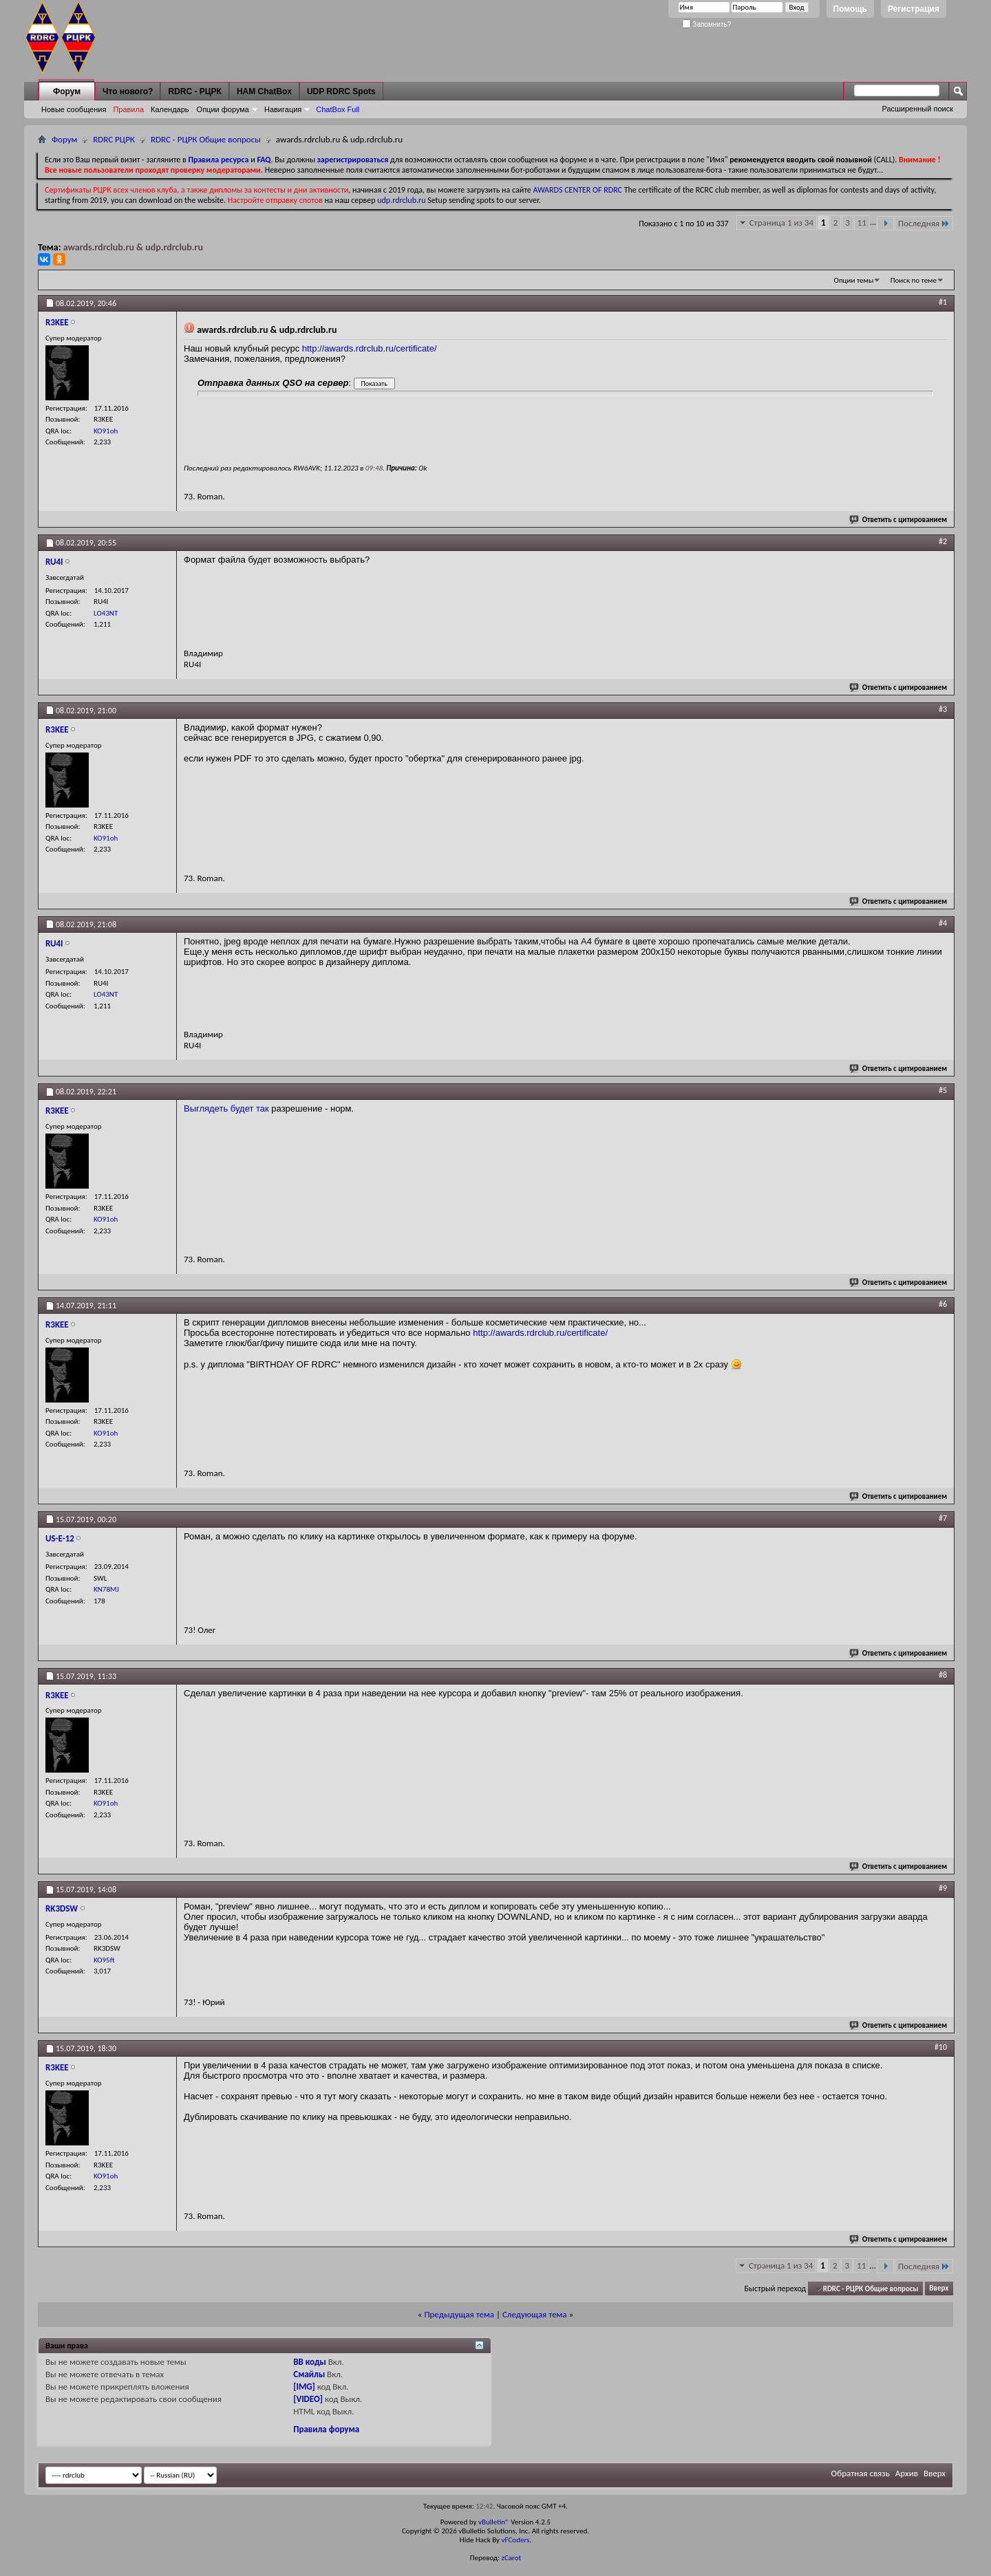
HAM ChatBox (264, 91)
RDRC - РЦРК (194, 91)
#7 (943, 1518)
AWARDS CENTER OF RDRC (577, 190)
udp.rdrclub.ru (401, 200)
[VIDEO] (308, 2399)
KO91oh (106, 430)
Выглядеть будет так (226, 1108)
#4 (943, 923)
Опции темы (854, 280)
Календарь (170, 109)
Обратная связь (860, 2473)
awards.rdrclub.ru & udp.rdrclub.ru (133, 247)
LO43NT (106, 613)
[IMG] (304, 2386)
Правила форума (326, 2429)
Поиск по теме (914, 280)
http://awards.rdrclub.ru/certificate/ (369, 348)
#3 (943, 709)
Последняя (924, 223)
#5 (943, 1090)
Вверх (938, 2288)
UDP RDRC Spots (341, 91)
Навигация (282, 109)
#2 (943, 541)
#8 (943, 1675)
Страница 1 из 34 (781, 222)
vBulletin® (493, 2522)
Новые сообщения (73, 109)
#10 (941, 2047)
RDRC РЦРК (114, 139)
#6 (943, 1304)
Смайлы (309, 2374)
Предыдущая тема (459, 2314)
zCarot (512, 2557)
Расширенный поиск (917, 109)
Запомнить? (707, 24)
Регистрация (913, 9)
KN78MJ (106, 1589)
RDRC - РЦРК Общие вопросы (206, 139)
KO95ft (104, 1960)
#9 (943, 1888)
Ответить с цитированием (899, 519)
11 (861, 222)
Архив (906, 2473)
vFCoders (516, 2539)
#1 (943, 302)
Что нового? (128, 91)
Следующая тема (534, 2314)
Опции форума (223, 109)
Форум (67, 91)
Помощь (850, 9)
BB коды (309, 2362)
